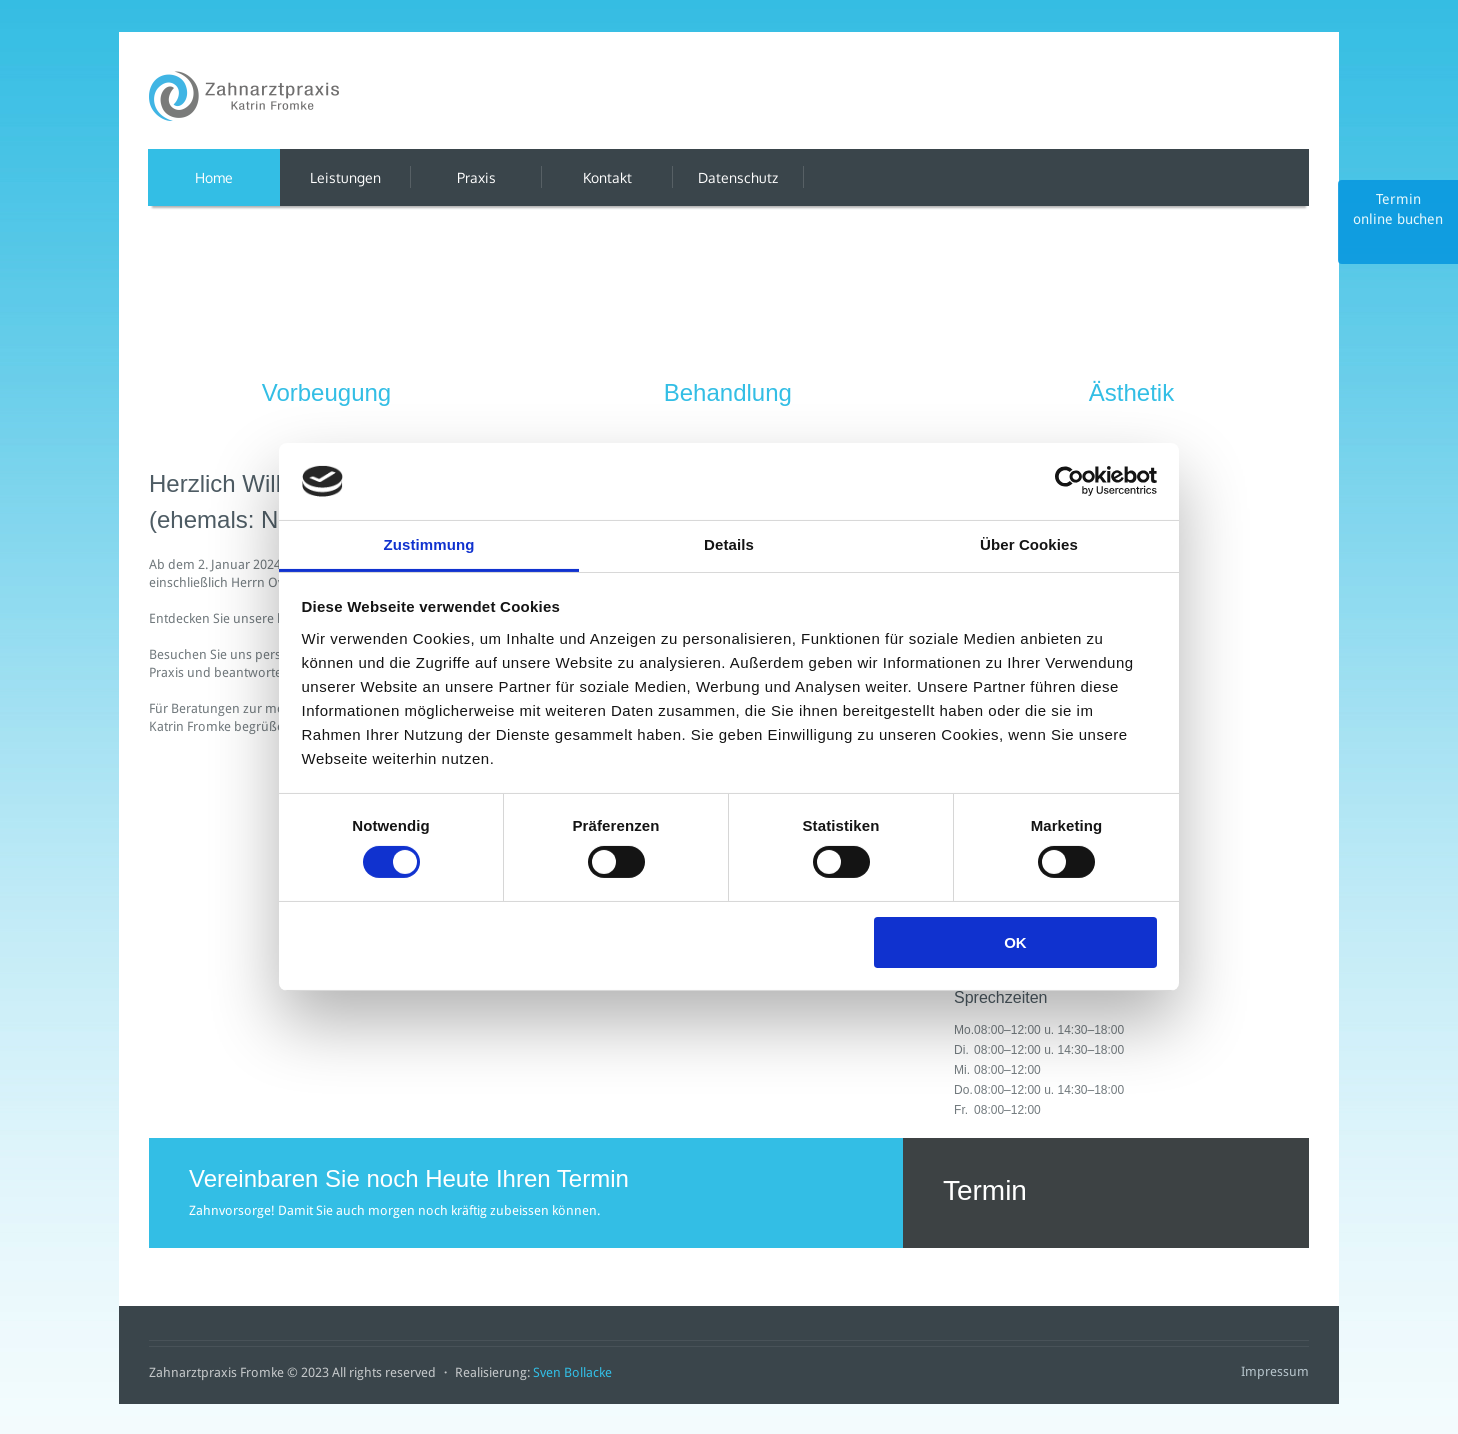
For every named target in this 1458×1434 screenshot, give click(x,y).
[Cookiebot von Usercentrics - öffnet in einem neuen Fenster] (1069, 481)
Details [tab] (729, 544)
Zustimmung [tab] (429, 544)
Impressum (1275, 1371)
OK (1015, 942)
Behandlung (728, 392)
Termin (1106, 1193)
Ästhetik (1131, 392)
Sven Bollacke (572, 1372)
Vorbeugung (326, 392)
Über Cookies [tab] (1029, 544)
